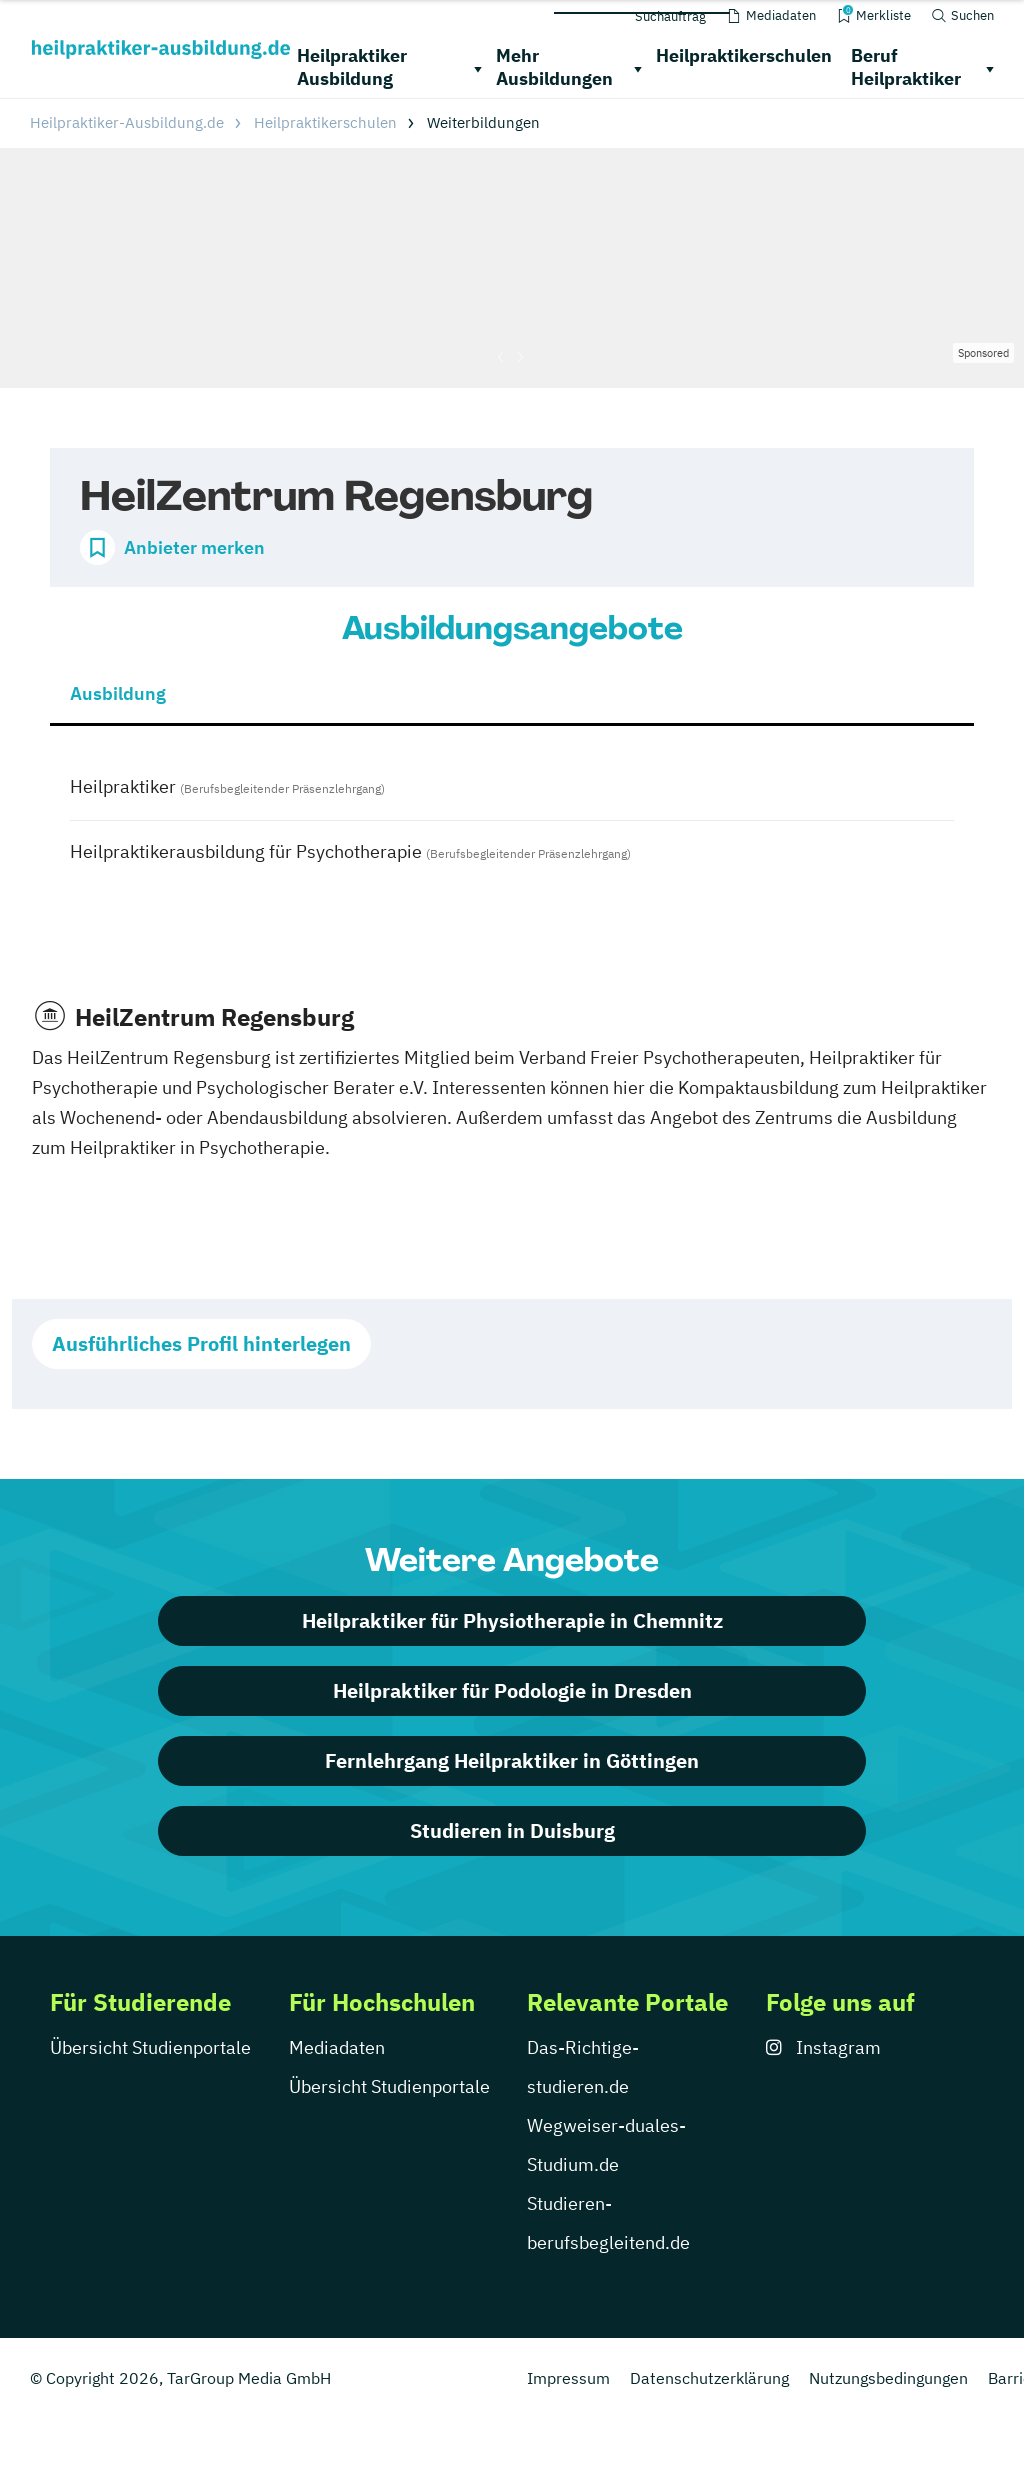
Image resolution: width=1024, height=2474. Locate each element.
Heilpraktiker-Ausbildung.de (127, 122)
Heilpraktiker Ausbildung (352, 67)
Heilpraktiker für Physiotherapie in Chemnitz (512, 1620)
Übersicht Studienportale (150, 2047)
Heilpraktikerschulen (744, 55)
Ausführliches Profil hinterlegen (201, 1343)
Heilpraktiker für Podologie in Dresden (512, 1690)
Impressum (568, 2378)
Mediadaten (337, 2047)
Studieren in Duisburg (512, 1830)
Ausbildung (118, 693)
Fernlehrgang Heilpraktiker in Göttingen (512, 1760)
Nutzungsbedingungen (888, 2378)
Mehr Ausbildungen (554, 67)
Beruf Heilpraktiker (906, 67)
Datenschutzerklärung (709, 2378)
